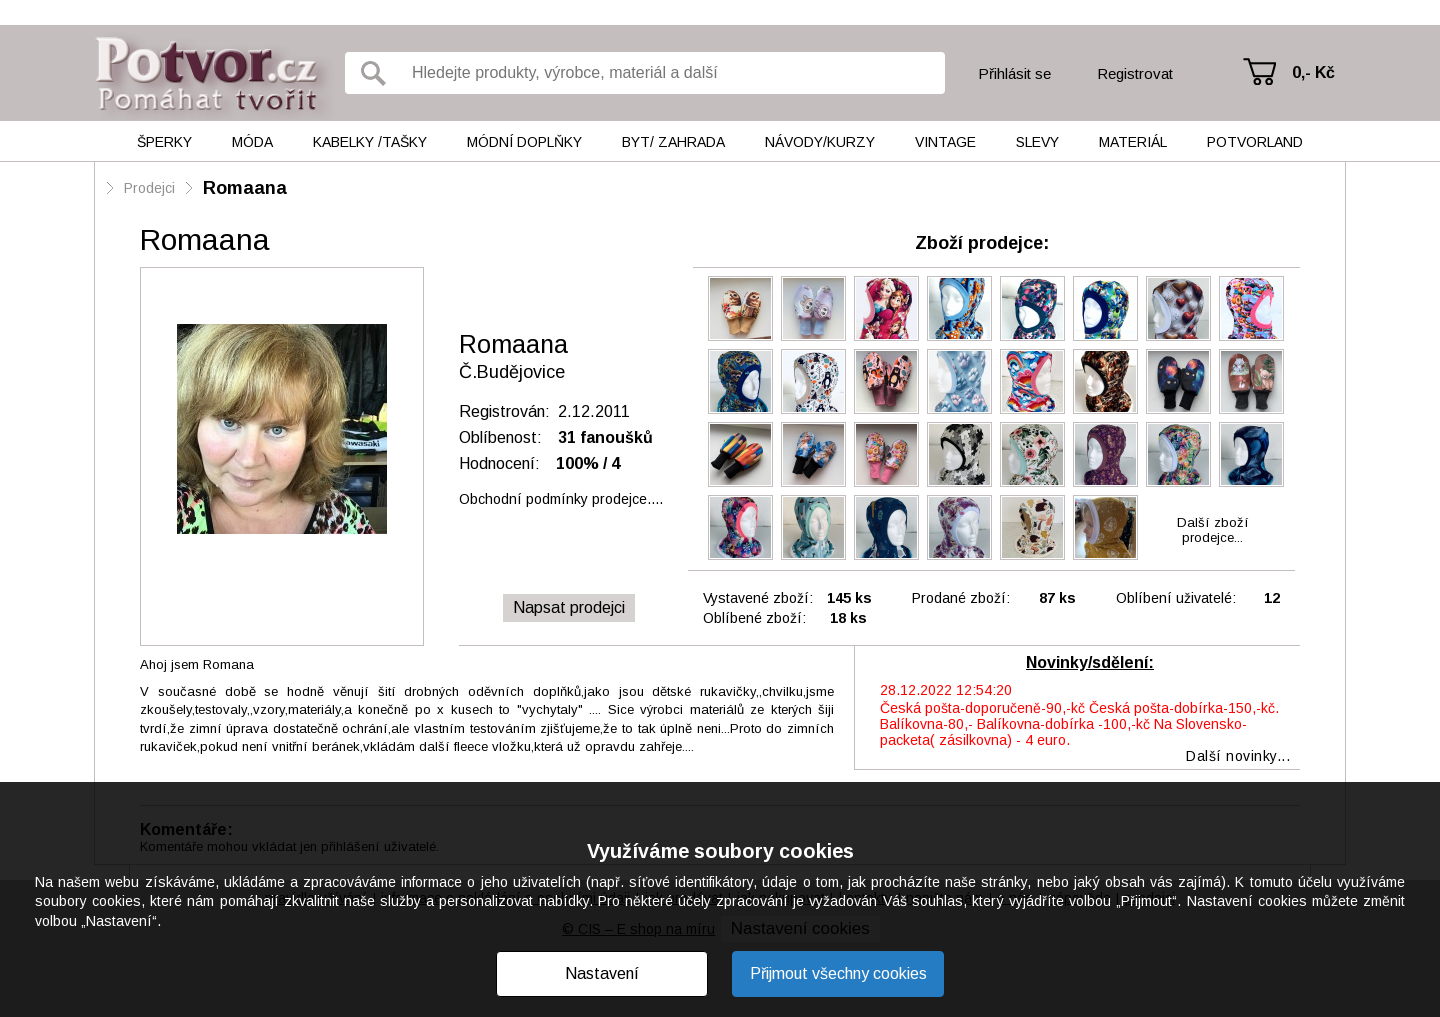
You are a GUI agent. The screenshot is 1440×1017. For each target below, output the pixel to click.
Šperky (164, 142)
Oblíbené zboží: (754, 618)
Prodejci (149, 188)
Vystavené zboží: (758, 598)
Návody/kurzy (820, 142)
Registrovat (1135, 73)
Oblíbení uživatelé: (1176, 598)
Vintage (945, 142)
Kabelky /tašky (370, 142)
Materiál (1133, 142)
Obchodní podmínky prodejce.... (561, 499)
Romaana (245, 188)
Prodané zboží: (961, 598)
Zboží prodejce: (982, 243)
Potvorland (1255, 142)
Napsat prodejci (569, 607)
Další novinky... (1238, 756)
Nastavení (602, 973)
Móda (252, 142)
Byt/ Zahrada (673, 142)
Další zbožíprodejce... (1213, 530)
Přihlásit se (1014, 73)
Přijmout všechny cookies (838, 973)
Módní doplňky (524, 142)
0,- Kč (1313, 72)
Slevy (1037, 142)
